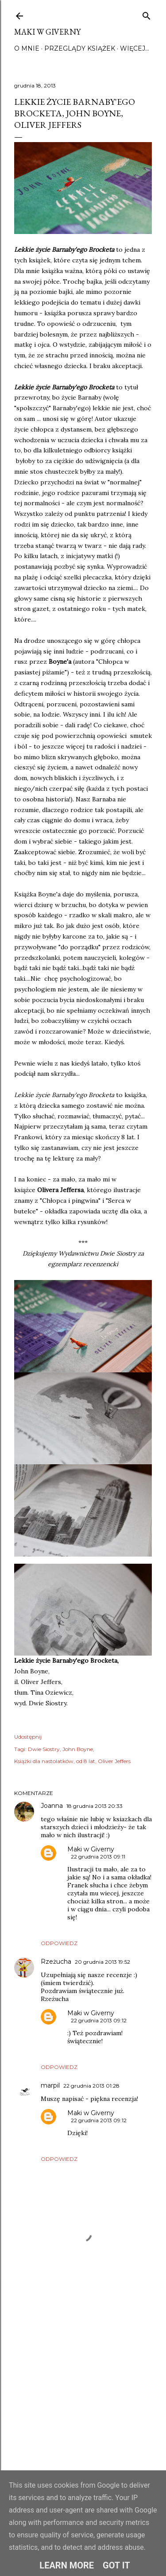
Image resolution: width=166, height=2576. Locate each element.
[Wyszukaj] (146, 14)
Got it (116, 2565)
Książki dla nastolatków (43, 1761)
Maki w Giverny (47, 32)
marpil (50, 2085)
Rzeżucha (56, 1962)
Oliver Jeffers (114, 1761)
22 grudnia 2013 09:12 (99, 2020)
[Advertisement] (83, 2394)
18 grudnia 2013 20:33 (94, 1806)
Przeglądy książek (79, 48)
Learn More (66, 2565)
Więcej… (134, 48)
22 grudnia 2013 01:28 (91, 2085)
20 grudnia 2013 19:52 (102, 1961)
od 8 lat (85, 1761)
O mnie (26, 48)
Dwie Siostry (44, 1749)
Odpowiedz (59, 1943)
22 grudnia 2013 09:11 (98, 1856)
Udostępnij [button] (28, 1736)
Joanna (52, 1806)
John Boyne (77, 1749)
